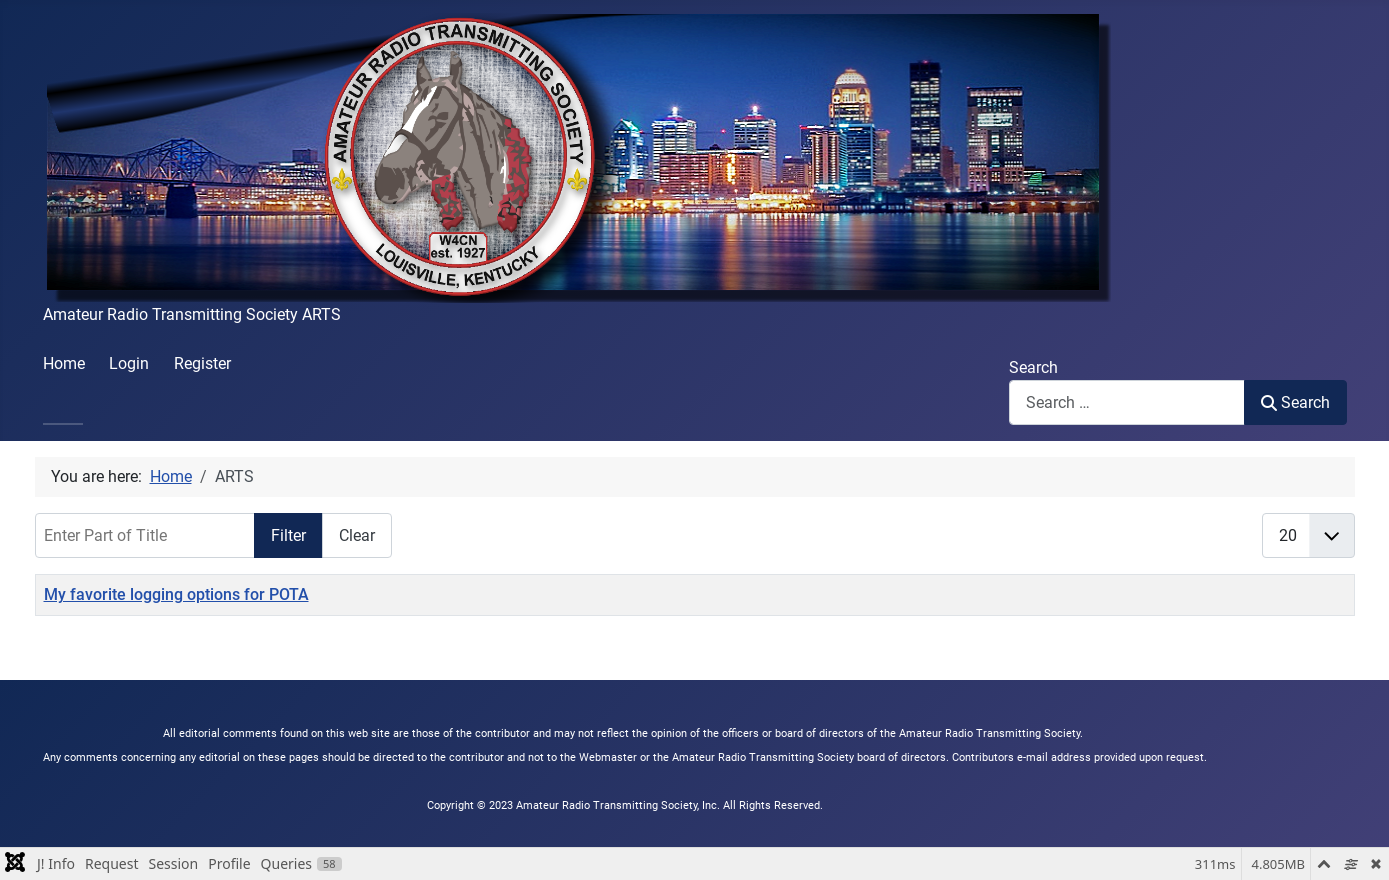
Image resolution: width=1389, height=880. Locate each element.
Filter (288, 535)
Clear (357, 535)
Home (64, 363)
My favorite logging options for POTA (176, 594)
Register (202, 363)
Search (1033, 367)
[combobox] (1127, 402)
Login (129, 363)
